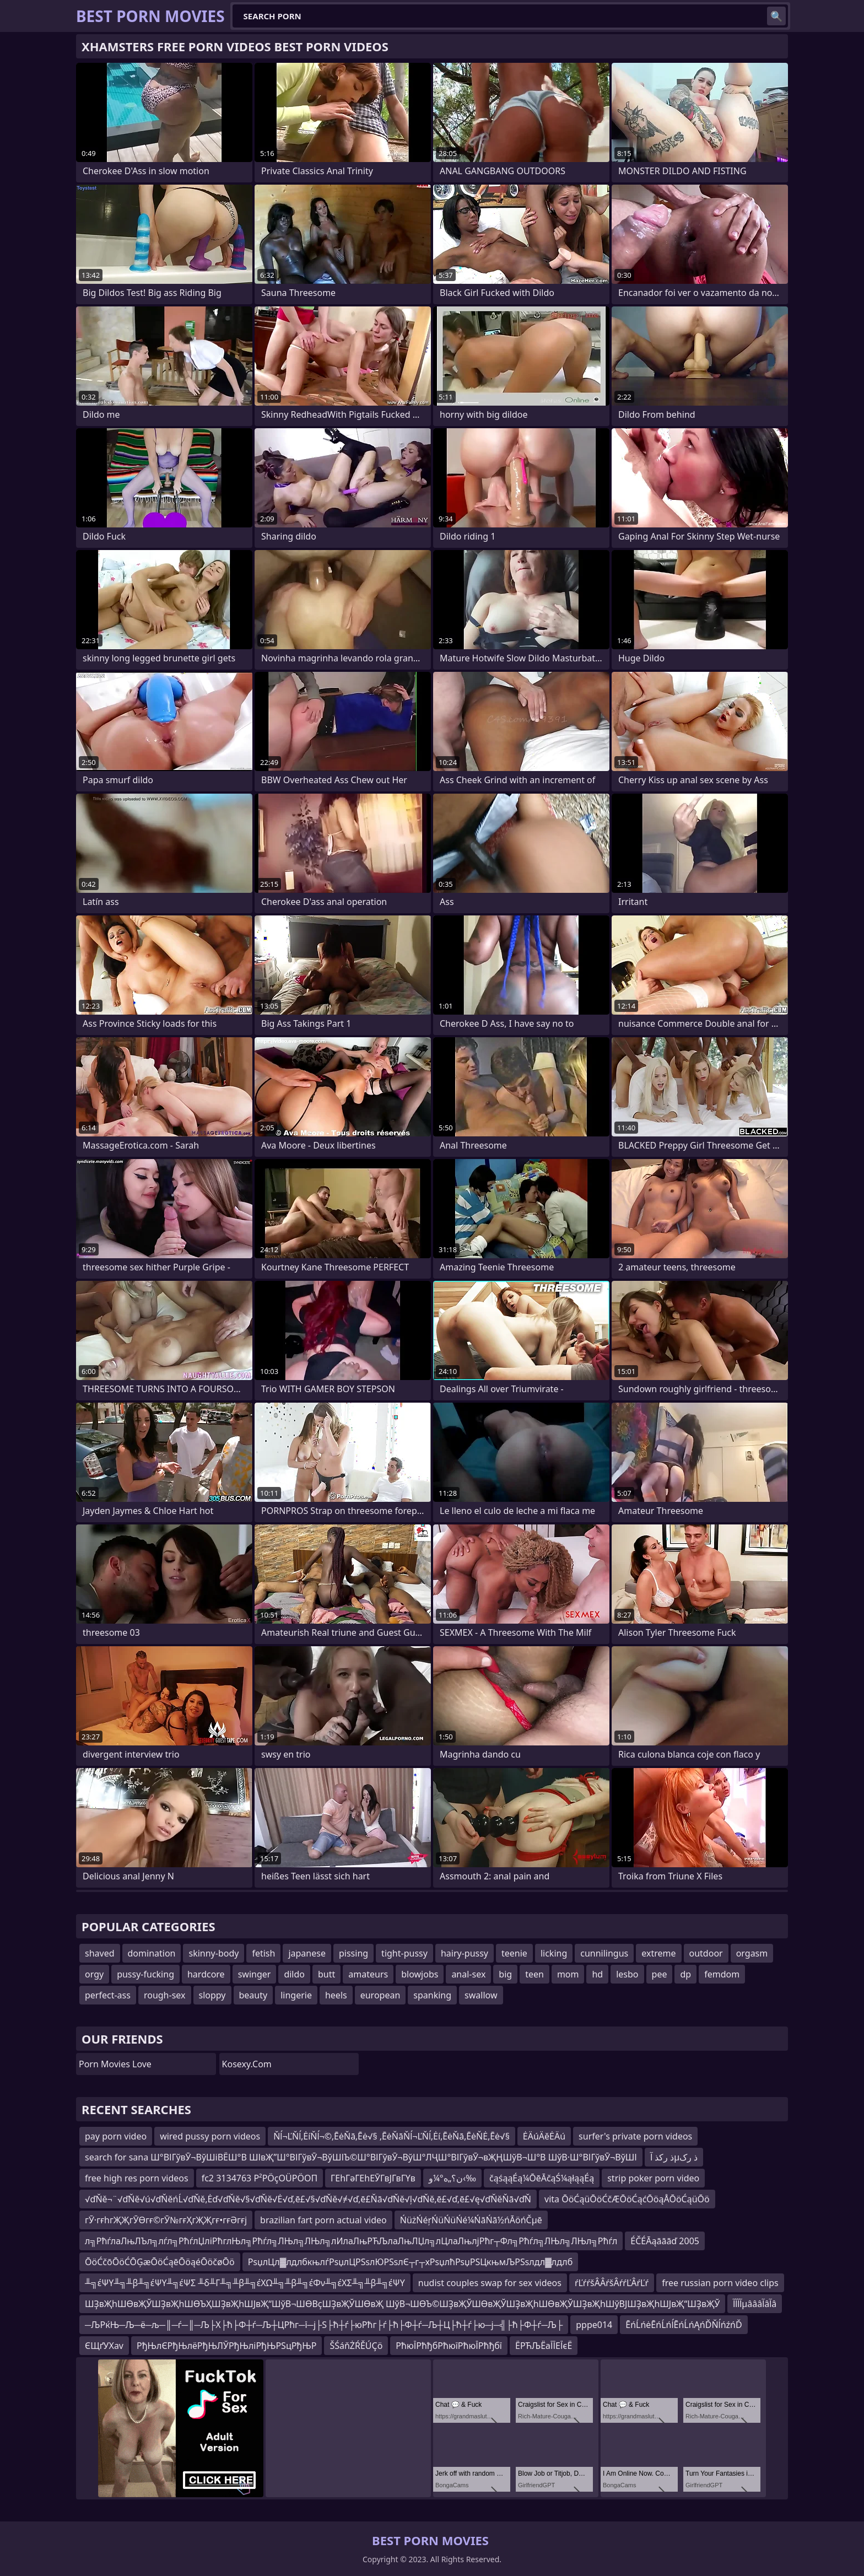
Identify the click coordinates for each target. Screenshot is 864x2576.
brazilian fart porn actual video (323, 2220)
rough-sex (165, 1995)
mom (568, 1974)
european (380, 1995)
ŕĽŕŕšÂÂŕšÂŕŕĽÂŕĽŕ (612, 2283)
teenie (514, 1953)
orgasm (752, 1953)
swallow (481, 1995)
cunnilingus (604, 1953)
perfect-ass (108, 1995)
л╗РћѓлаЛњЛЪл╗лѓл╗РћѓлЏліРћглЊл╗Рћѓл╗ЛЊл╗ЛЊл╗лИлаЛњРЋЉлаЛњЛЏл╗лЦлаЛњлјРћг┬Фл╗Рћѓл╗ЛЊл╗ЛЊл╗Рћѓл (351, 2241)
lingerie (296, 1995)
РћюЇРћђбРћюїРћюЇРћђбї (449, 2346)
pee (659, 1974)
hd (597, 1974)
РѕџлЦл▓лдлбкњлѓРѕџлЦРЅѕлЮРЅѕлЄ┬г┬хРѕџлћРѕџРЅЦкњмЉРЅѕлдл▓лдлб (410, 2262)
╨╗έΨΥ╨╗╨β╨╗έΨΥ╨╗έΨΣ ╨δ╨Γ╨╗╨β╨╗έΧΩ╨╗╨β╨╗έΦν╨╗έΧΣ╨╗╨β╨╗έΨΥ (245, 2283)
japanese (307, 1953)
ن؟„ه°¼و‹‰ (452, 2178)
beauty (253, 1995)
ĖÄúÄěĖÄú (544, 2136)
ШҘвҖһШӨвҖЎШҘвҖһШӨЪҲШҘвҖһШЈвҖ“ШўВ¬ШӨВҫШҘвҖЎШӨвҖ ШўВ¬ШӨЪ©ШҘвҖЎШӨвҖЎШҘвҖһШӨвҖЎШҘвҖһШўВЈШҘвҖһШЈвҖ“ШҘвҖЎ (402, 2304)
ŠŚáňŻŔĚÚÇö (356, 2346)
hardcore (206, 1974)
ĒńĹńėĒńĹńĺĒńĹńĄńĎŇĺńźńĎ (683, 2325)
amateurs (368, 1974)
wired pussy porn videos (210, 2136)
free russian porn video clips (720, 2283)
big (505, 1974)
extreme (658, 1953)
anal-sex (468, 1974)
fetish (263, 1953)
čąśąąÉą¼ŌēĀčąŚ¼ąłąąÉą (541, 2178)
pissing (353, 1953)
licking (554, 1953)
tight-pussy (404, 1953)
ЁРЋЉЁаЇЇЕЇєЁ (543, 2346)
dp (685, 1974)
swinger (254, 1974)
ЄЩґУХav (104, 2346)
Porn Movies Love (115, 2064)
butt (326, 1974)
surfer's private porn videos (635, 2136)
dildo (294, 1974)
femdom (721, 1974)
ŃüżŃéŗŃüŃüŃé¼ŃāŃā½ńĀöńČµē (471, 2220)
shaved (100, 1953)
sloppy (212, 1995)
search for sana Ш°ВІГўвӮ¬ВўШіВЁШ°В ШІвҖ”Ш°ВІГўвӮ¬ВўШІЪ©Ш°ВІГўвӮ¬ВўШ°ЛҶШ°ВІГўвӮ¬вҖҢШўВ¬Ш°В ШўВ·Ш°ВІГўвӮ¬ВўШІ (361, 2157)
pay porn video (116, 2136)
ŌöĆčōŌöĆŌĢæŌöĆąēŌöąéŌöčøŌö (160, 2262)
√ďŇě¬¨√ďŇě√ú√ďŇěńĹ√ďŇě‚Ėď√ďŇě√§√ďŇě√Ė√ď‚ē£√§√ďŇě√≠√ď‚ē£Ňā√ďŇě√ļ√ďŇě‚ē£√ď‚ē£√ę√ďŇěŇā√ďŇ (308, 2199)
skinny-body (213, 1953)
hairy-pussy (464, 1953)
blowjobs (419, 1974)
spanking (432, 1995)
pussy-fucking (145, 1974)
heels (336, 1995)
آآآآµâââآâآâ (754, 2304)
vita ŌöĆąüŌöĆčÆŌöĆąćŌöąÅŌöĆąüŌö (627, 2199)
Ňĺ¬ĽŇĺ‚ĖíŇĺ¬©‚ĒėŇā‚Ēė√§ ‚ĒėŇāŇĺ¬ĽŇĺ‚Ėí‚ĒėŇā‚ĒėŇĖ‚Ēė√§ (391, 2136)
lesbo (627, 1974)
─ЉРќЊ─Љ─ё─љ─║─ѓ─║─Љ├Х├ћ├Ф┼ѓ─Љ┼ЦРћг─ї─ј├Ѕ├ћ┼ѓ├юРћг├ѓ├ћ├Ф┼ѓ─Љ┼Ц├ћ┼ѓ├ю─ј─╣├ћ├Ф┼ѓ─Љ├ (324, 2325)
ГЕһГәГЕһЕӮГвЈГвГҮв (373, 2178)
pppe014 (594, 2325)
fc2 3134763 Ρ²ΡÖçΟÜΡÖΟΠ (259, 2178)
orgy (94, 1974)
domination (152, 1953)
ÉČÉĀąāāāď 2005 (664, 2241)
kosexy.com (247, 2064)
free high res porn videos (136, 2178)
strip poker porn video (653, 2178)
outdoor (706, 1953)
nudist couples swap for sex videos (489, 2283)
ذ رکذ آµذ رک (674, 2157)
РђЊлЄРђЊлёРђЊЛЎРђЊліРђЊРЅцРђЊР (226, 2346)
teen (534, 1974)
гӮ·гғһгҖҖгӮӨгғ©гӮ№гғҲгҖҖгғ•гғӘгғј (166, 2220)
